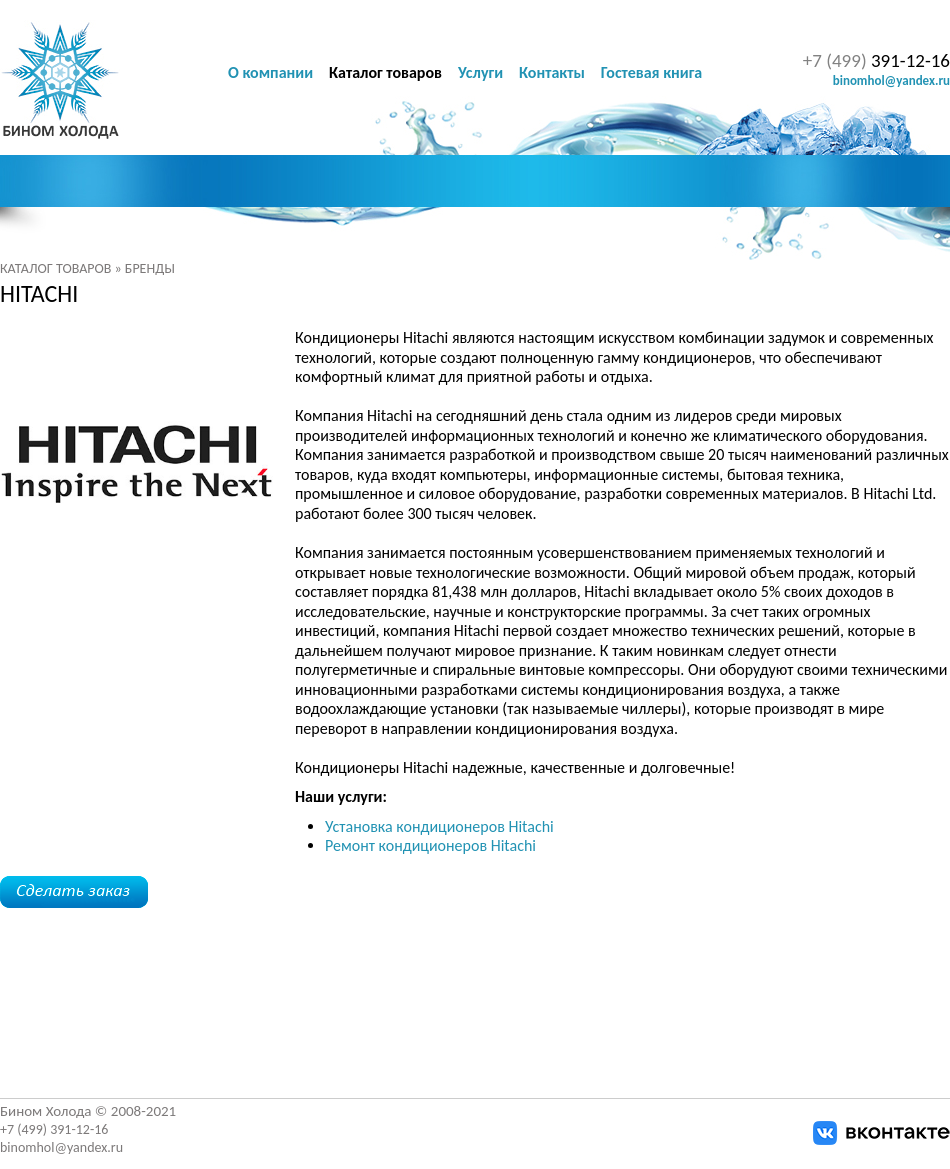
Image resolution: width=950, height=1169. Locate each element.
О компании (270, 72)
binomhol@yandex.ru (891, 80)
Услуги (480, 72)
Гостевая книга (651, 72)
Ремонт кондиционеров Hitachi (430, 845)
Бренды (150, 268)
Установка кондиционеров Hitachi (439, 826)
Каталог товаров (55, 268)
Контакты (552, 72)
